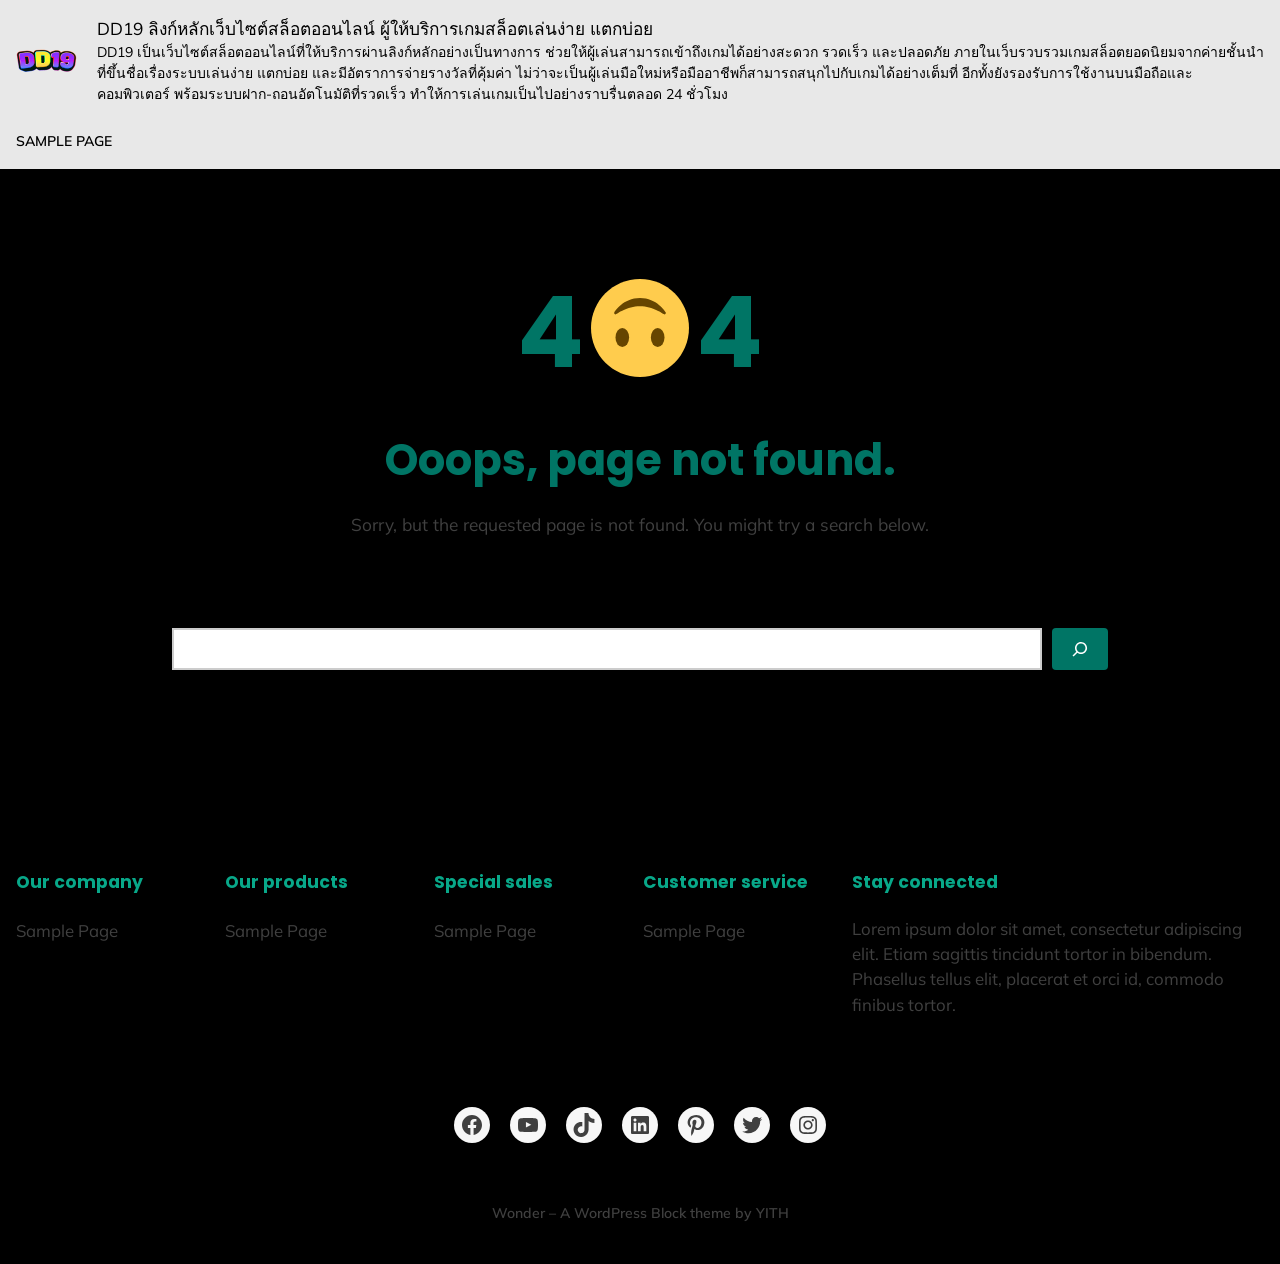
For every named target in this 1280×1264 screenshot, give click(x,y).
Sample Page (64, 141)
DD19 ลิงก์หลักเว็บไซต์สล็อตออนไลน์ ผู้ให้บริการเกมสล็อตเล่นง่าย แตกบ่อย (375, 28)
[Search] (1080, 649)
